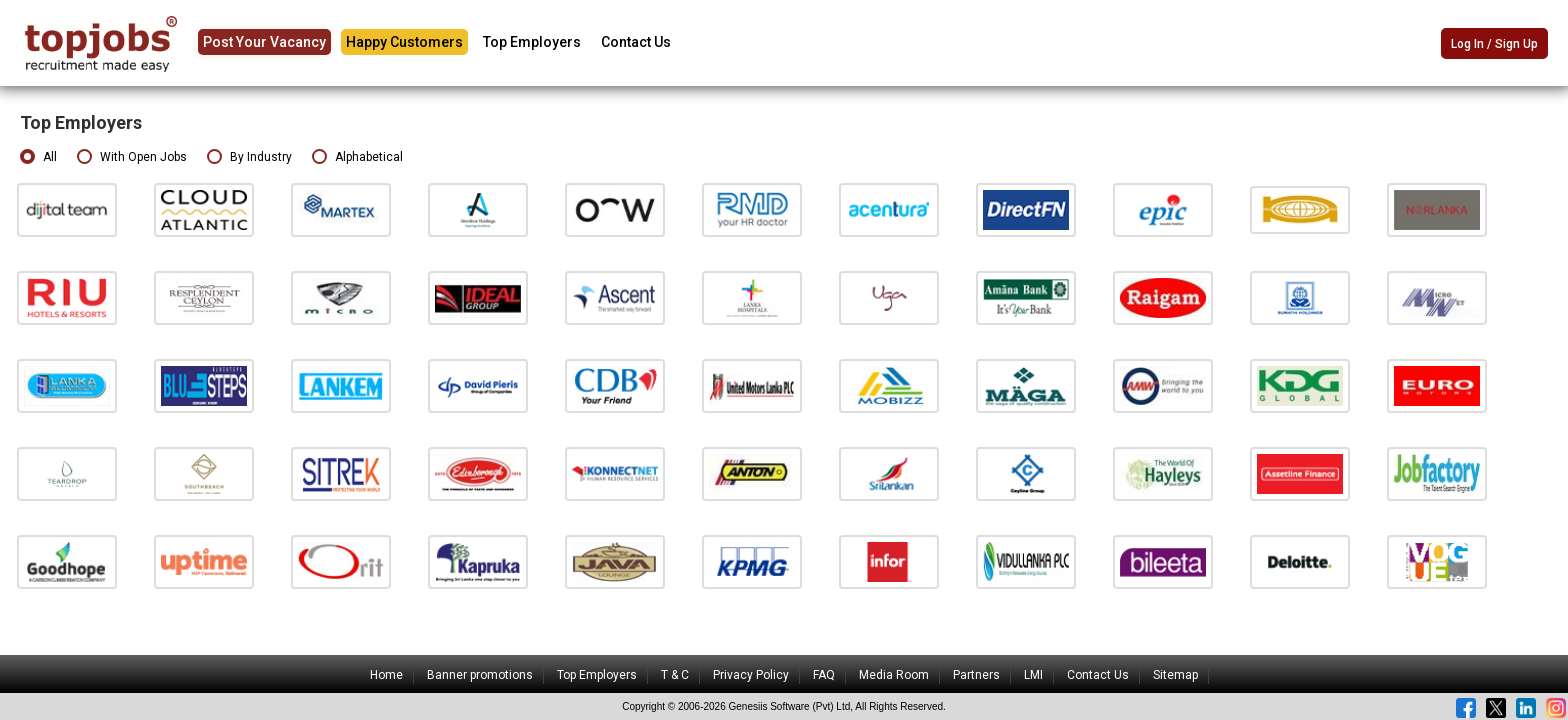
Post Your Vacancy (264, 42)
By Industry (249, 157)
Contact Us (636, 42)
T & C (675, 675)
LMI (1033, 675)
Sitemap (1175, 675)
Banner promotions (480, 675)
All (38, 157)
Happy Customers (404, 42)
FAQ (824, 675)
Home (386, 675)
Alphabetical (357, 157)
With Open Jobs (132, 157)
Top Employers (532, 42)
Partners (976, 675)
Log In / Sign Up (1494, 44)
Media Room (894, 675)
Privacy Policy (751, 675)
